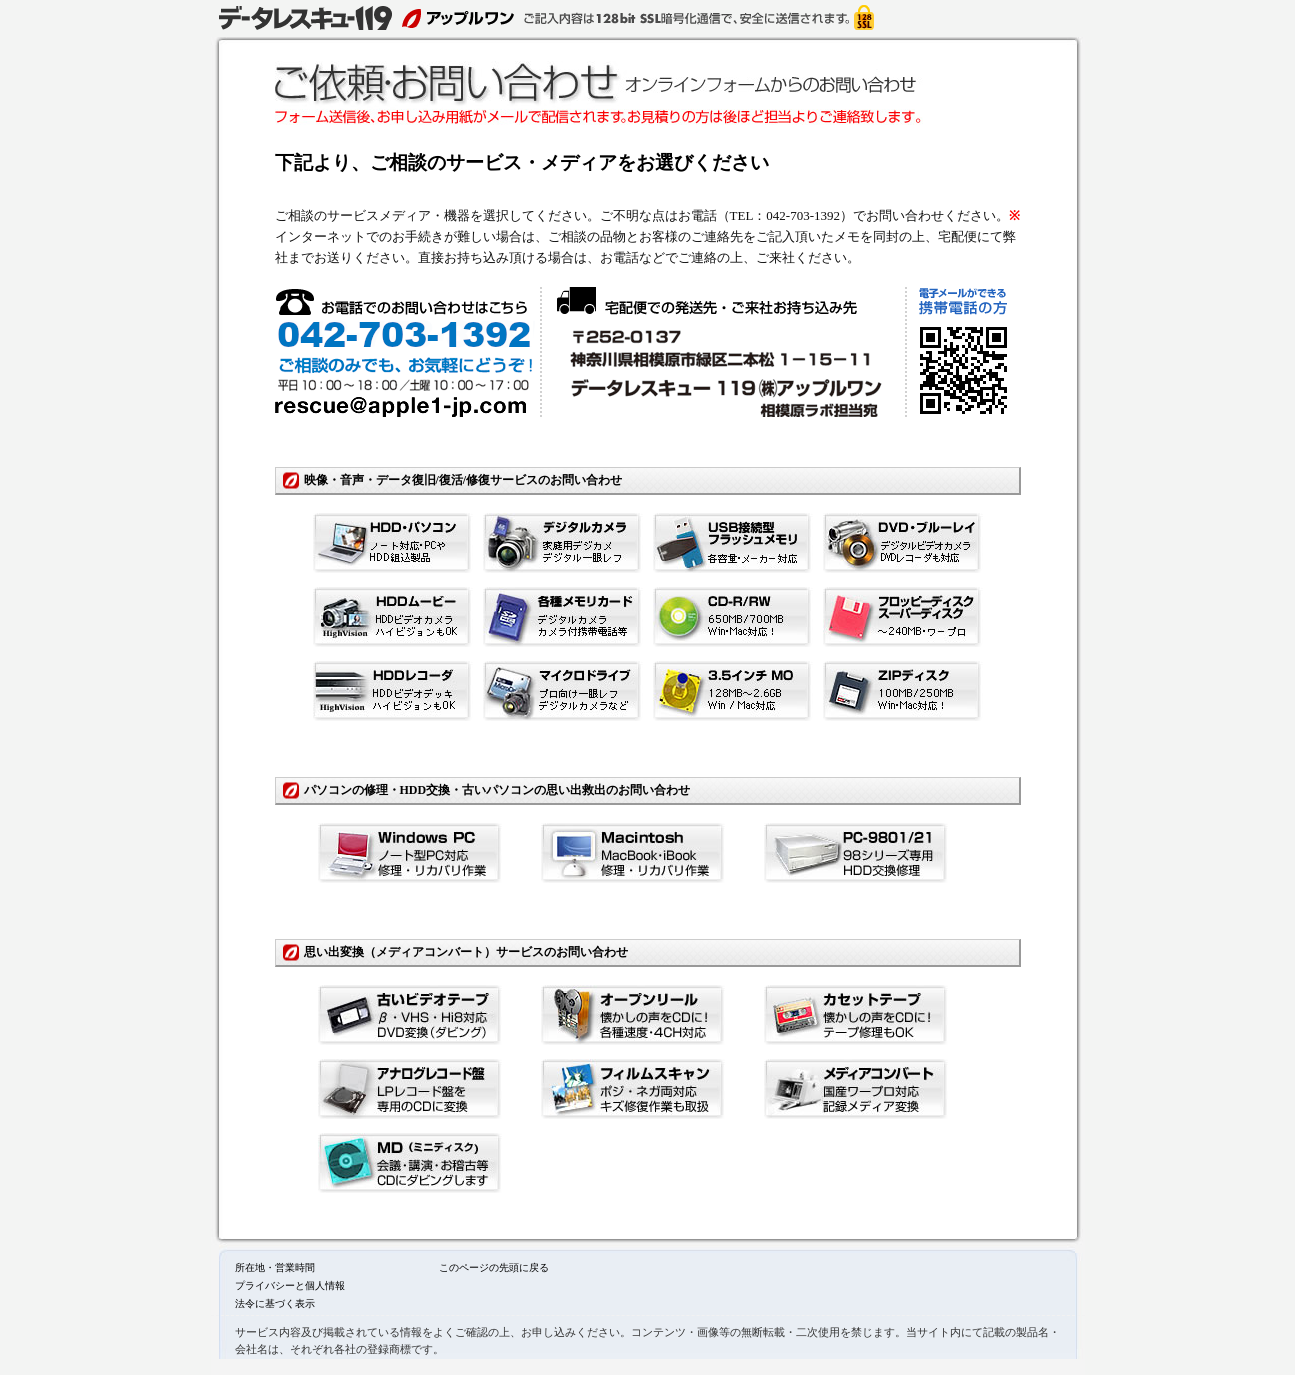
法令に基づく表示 (275, 1303)
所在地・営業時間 (275, 1267)
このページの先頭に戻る (494, 1267)
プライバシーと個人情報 (290, 1285)
